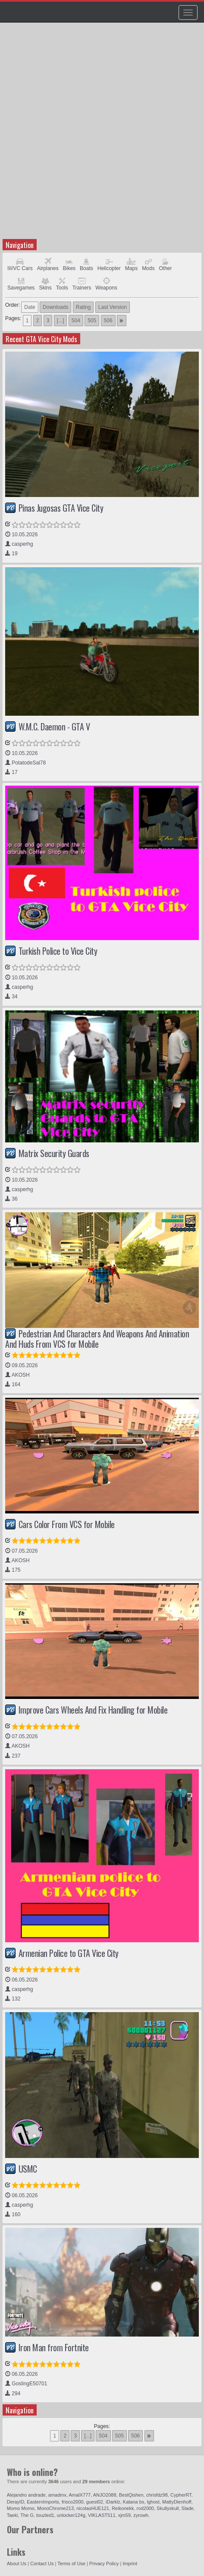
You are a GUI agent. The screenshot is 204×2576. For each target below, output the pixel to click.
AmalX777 (80, 2494)
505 (92, 321)
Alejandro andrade (26, 2494)
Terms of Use (71, 2563)
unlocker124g (71, 2515)
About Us (16, 2563)
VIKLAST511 (102, 2515)
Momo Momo (21, 2508)
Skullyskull (168, 2508)
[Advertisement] (102, 135)
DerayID (15, 2501)
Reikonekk (123, 2508)
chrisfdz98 (157, 2494)
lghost (153, 2501)
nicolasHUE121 (92, 2508)
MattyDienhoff (176, 2501)
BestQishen (131, 2494)
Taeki (12, 2515)
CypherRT (180, 2494)
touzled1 (45, 2515)
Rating (83, 307)
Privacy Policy (104, 2563)
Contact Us (41, 2563)
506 (108, 321)
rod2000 (145, 2508)
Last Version (112, 307)
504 (76, 321)
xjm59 (124, 2515)
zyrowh (140, 2515)
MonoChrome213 (55, 2508)
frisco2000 (73, 2501)
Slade (188, 2508)
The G (27, 2515)
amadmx (57, 2494)
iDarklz (113, 2501)
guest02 (94, 2501)
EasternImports (43, 2501)
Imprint (129, 2563)
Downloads (55, 307)
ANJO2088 (104, 2494)
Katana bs (133, 2501)
